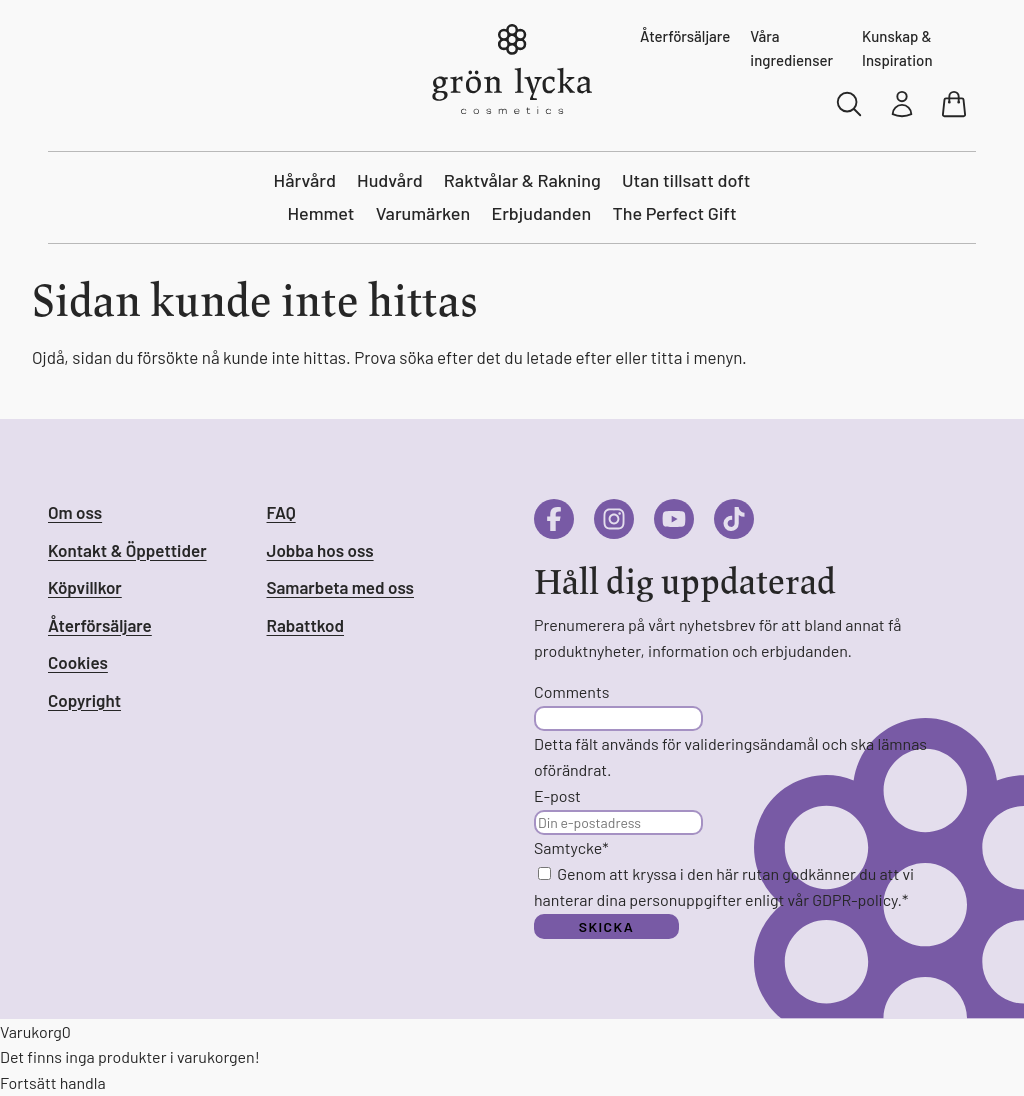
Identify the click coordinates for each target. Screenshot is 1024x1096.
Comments (571, 691)
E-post (557, 795)
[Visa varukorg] (956, 104)
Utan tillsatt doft (686, 180)
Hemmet (320, 213)
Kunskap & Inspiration (897, 48)
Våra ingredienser (791, 48)
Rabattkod (305, 625)
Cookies (78, 662)
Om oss (75, 512)
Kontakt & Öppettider (127, 550)
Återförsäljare (685, 36)
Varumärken (423, 213)
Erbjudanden (541, 213)
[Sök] (850, 104)
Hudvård (390, 180)
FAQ (281, 512)
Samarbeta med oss (340, 587)
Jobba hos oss (320, 550)
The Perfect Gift (674, 213)
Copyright (84, 700)
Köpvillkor (85, 587)
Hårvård (305, 180)
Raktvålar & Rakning (522, 180)
